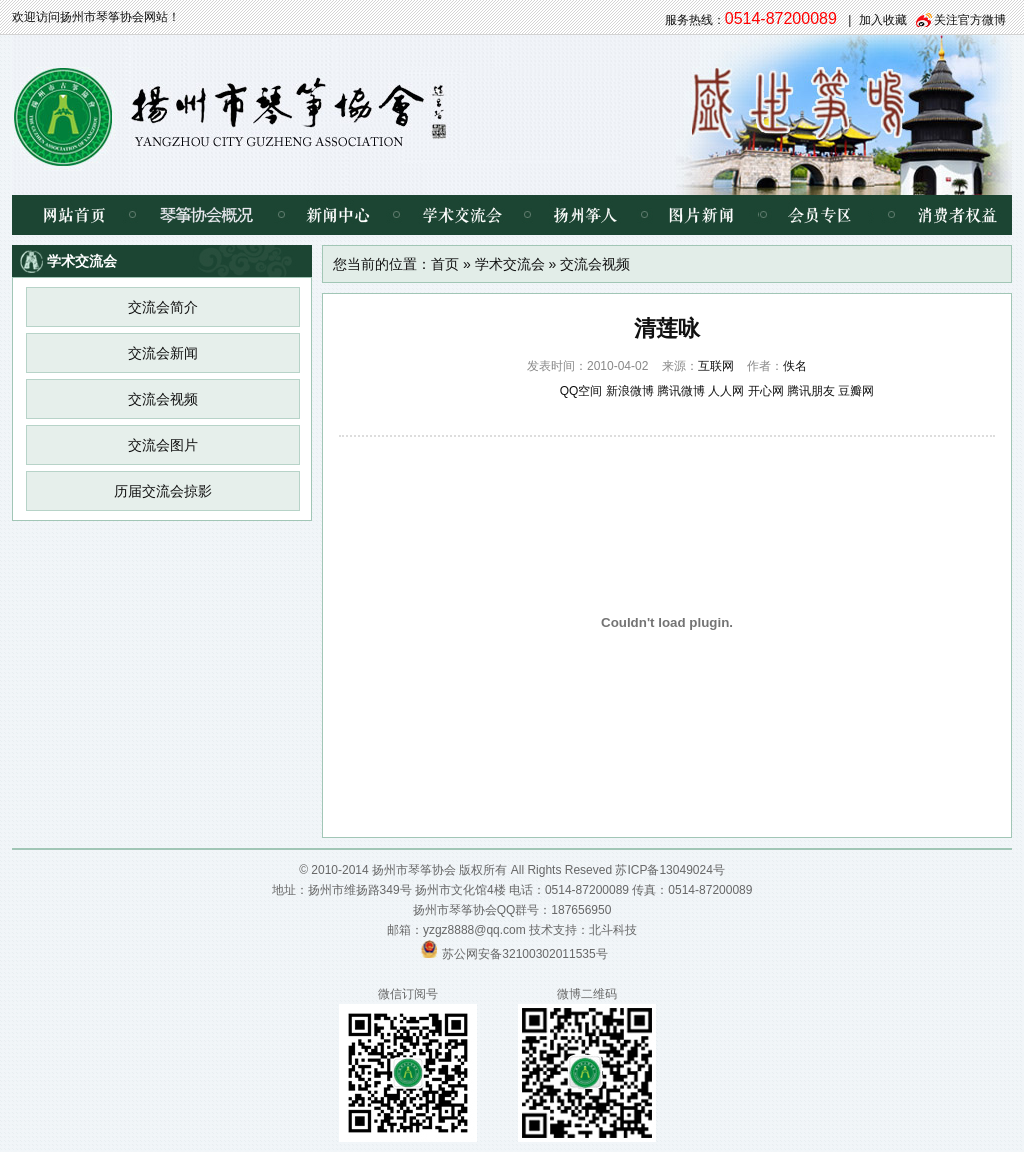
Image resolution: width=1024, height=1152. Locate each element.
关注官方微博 (970, 20)
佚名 (795, 366)
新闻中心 (338, 215)
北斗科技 (613, 930)
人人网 (726, 391)
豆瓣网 (856, 391)
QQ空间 (581, 391)
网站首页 (72, 215)
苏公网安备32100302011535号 (524, 954)
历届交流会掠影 (163, 491)
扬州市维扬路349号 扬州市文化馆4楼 (407, 890)
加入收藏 (883, 20)
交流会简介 (163, 307)
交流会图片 (163, 445)
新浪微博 (630, 391)
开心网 (766, 391)
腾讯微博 (681, 391)
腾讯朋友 (811, 391)
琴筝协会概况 (206, 215)
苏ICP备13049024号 (669, 870)
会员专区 (816, 215)
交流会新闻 (163, 353)
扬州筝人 (585, 215)
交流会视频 (163, 399)
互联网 (716, 366)
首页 (445, 264)
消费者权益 (942, 215)
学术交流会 (461, 215)
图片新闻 (701, 215)
